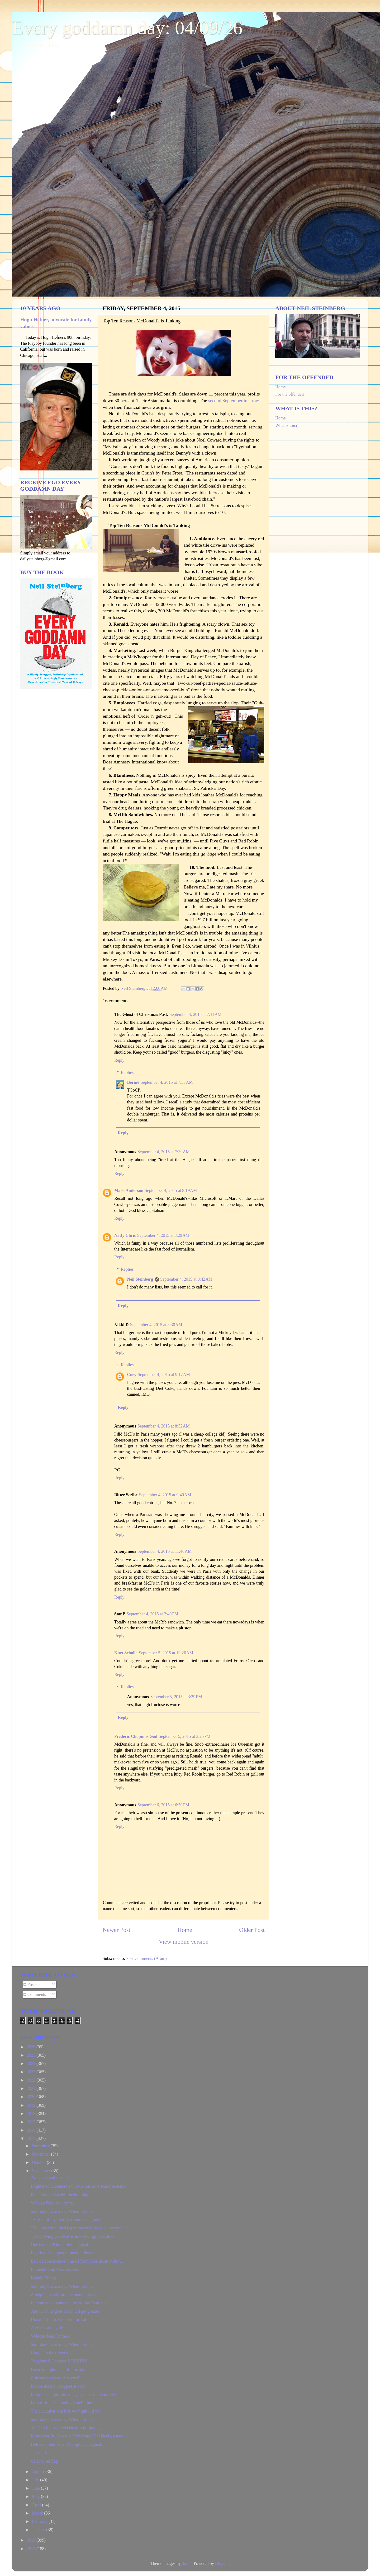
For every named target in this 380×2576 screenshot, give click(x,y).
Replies (127, 1072)
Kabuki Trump (43, 2278)
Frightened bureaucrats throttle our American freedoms (78, 2186)
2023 (32, 2071)
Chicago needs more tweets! (55, 2378)
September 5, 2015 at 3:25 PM (184, 1736)
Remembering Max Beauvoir (56, 2269)
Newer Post (116, 1930)
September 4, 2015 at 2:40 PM (152, 1614)
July (36, 2480)
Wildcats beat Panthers (50, 2336)
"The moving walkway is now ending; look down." (74, 2236)
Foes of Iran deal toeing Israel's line (61, 2402)
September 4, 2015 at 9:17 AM (164, 1374)
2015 (32, 2138)
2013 (32, 2548)
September (41, 2170)
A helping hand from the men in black (63, 2294)
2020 (32, 2096)
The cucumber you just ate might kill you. (67, 2411)
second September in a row (233, 400)
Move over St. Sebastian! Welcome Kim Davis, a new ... (79, 2436)
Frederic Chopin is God (135, 1736)
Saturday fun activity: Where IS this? (62, 2211)
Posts (30, 1984)
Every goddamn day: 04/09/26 (127, 27)
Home (184, 1930)
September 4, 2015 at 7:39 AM (164, 1151)
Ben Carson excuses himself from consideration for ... (77, 2261)
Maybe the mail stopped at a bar (58, 2386)
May (36, 2496)
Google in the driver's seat (53, 2352)
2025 (32, 2055)
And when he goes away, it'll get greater (65, 2311)
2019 (32, 2105)
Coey (131, 1374)
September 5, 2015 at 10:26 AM (166, 1653)
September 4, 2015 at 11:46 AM (165, 1551)
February (40, 2521)
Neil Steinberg (140, 1279)
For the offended (289, 394)
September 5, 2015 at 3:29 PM (176, 1696)
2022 (32, 2080)
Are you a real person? (50, 2178)
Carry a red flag (44, 2461)
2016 (32, 2130)
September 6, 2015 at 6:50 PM (163, 1805)
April (37, 2504)
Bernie (133, 1082)
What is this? (286, 425)
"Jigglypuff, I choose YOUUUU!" (60, 2361)
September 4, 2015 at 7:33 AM (167, 1082)
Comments (35, 1994)
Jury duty (39, 2452)
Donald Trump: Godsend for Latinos (62, 2319)
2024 (32, 2063)
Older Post (252, 1930)
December (41, 2146)
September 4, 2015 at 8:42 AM (186, 1279)
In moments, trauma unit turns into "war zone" (70, 2303)
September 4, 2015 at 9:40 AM (165, 1495)
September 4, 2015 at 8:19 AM (171, 1190)
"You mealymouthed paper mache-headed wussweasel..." (79, 2228)
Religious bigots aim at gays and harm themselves (73, 2394)
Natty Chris (125, 1235)
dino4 (186, 2563)
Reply (119, 1060)
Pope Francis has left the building (59, 2194)
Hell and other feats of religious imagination (69, 2444)
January (39, 2529)
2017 (32, 2122)
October (39, 2162)
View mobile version (184, 1942)
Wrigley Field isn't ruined (53, 2203)
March (38, 2513)
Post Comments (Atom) (146, 1958)
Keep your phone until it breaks (58, 2369)
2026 (32, 2047)
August (38, 2471)
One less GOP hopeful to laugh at (59, 2244)
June (36, 2488)
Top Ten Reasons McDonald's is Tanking (66, 2427)
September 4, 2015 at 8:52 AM (164, 1426)
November (41, 2154)
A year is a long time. (49, 2327)
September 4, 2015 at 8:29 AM (163, 1235)
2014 (32, 2540)
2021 (32, 2088)
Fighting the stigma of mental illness (62, 2253)
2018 (32, 2113)
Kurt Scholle (126, 1653)
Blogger (221, 2563)
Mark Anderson (128, 1190)
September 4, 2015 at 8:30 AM (156, 1324)
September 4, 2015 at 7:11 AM (196, 1014)
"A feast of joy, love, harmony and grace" (66, 2219)
